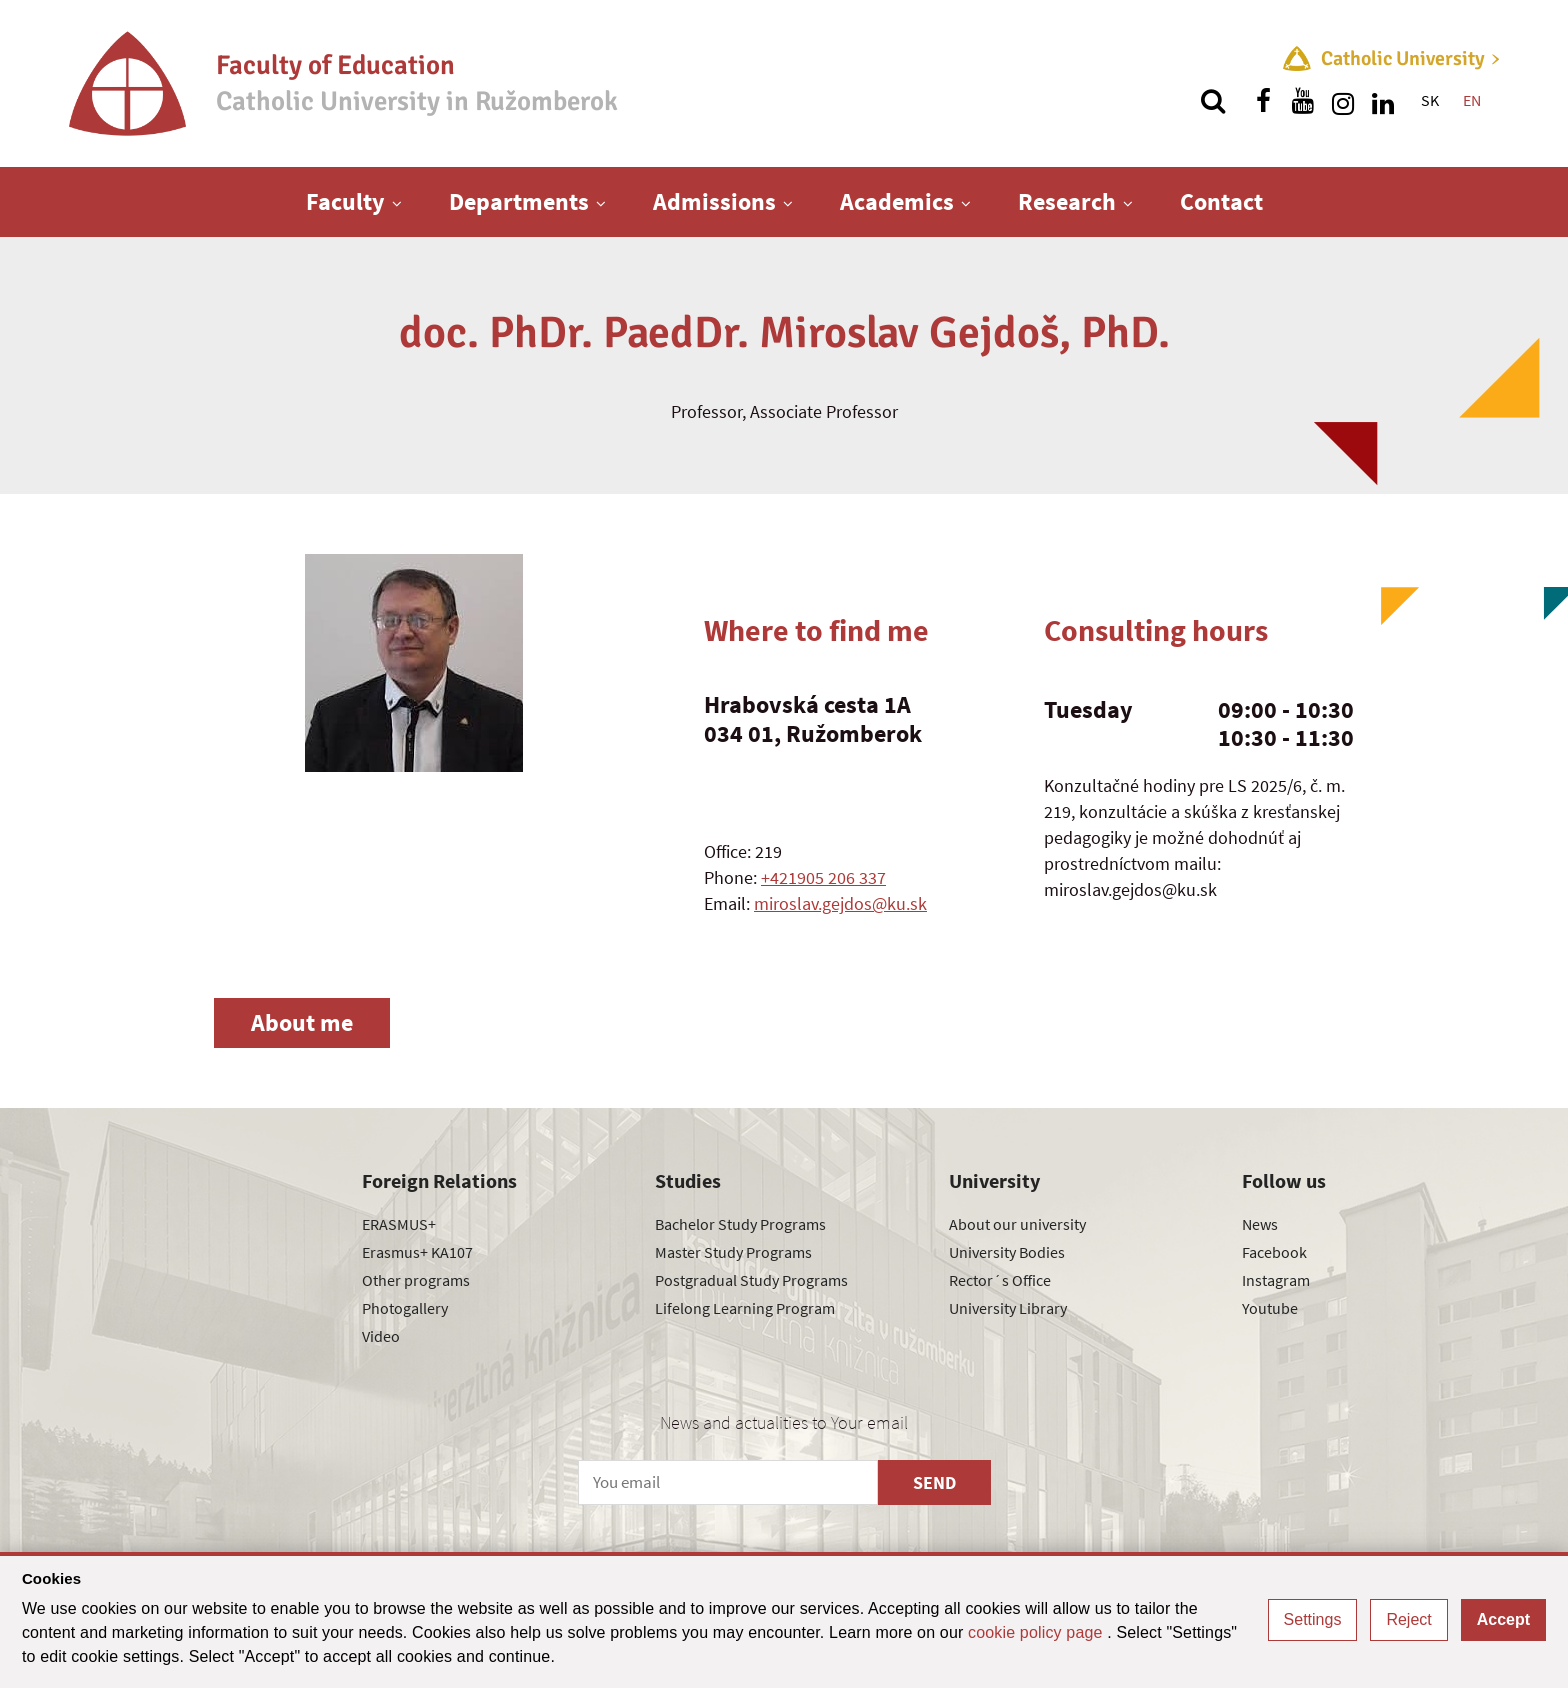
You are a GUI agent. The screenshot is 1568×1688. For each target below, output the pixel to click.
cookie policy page (1037, 1632)
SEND (934, 1482)
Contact (1221, 201)
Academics (897, 201)
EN (1472, 100)
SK (1430, 100)
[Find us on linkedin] (1383, 101)
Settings (1313, 1619)
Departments (519, 201)
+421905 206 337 (823, 877)
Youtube (1270, 1308)
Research (1067, 201)
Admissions (714, 201)
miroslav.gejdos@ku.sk (840, 903)
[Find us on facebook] (1263, 101)
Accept (1503, 1619)
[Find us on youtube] (1303, 101)
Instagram (1276, 1280)
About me (302, 1022)
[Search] (1213, 101)
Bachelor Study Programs (740, 1224)
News (1260, 1224)
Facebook (1274, 1252)
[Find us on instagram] (1343, 101)
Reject (1408, 1619)
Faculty (345, 201)
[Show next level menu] (397, 203)
